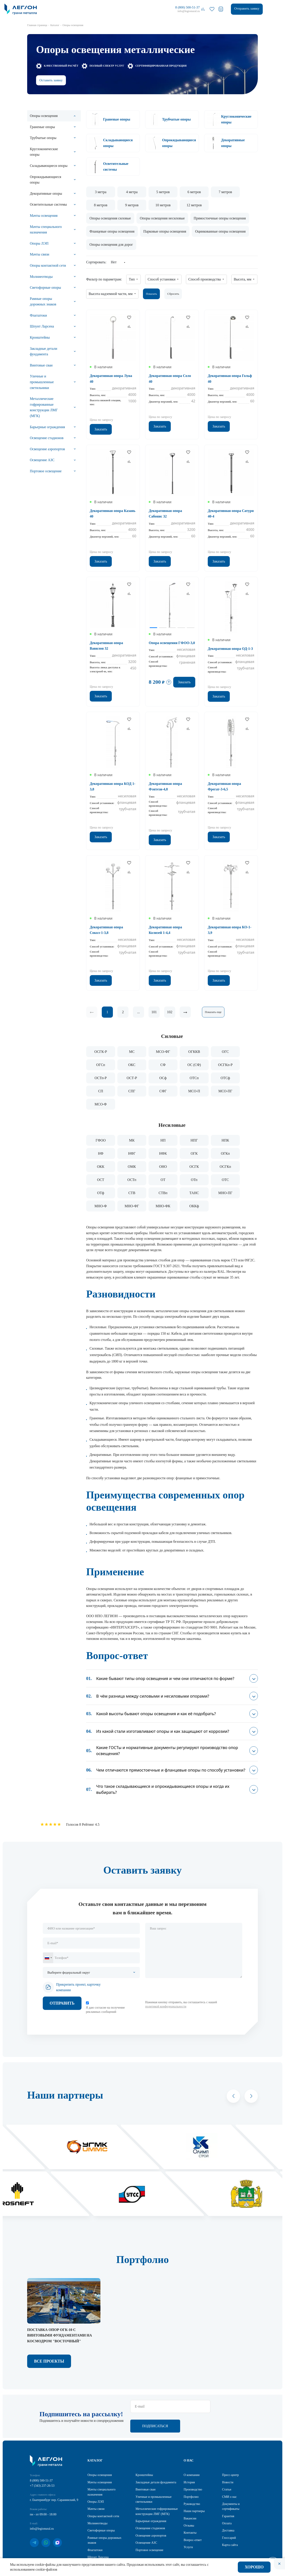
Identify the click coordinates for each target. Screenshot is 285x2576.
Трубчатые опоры (43, 138)
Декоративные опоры (46, 193)
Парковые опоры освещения (164, 231)
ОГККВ (194, 1052)
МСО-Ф (101, 1104)
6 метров (194, 192)
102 (169, 1012)
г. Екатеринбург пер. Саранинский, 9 (54, 2480)
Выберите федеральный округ (68, 1972)
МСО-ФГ (163, 1052)
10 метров (163, 205)
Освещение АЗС (42, 460)
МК (132, 1140)
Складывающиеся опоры (48, 166)
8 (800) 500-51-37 (187, 7)
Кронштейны (40, 337)
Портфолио (191, 2477)
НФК (163, 1153)
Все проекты (49, 2361)
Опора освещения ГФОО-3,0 (172, 643)
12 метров (194, 205)
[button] (233, 2096)
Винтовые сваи (41, 365)
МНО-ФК (163, 1206)
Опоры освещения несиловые (162, 218)
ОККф (194, 1206)
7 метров (225, 192)
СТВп (163, 1193)
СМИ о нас (229, 2477)
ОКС (132, 1065)
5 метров (163, 192)
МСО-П (194, 1091)
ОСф (163, 1078)
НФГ (131, 1153)
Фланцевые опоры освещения (112, 231)
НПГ (194, 1140)
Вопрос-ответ (193, 2521)
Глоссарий (229, 2518)
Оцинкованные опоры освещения (220, 231)
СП (100, 1091)
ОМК (132, 1166)
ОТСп (194, 1078)
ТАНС (194, 1193)
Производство (193, 2470)
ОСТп (131, 1180)
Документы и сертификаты (231, 2487)
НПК (225, 1140)
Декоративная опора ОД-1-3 (230, 649)
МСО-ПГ (225, 1091)
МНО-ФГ (132, 1206)
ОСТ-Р (132, 1078)
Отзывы (189, 2506)
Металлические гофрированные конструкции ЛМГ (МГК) (44, 407)
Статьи (226, 2470)
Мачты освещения (43, 215)
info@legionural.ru (188, 11)
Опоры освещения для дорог (111, 244)
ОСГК (194, 1166)
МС (132, 1052)
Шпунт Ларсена (42, 326)
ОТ (163, 1180)
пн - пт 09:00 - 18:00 (43, 2495)
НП (162, 1140)
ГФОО (101, 1140)
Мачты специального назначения (46, 229)
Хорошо (254, 2567)
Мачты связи (39, 254)
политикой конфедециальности (165, 2006)
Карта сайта (230, 2525)
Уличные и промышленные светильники (42, 381)
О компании (192, 2455)
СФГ (163, 1091)
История (189, 2463)
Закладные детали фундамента (43, 351)
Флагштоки (38, 315)
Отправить (62, 2003)
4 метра (132, 192)
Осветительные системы (48, 204)
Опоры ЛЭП (39, 243)
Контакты (190, 2513)
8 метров (100, 205)
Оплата (227, 2504)
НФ (100, 1153)
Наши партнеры (194, 2492)
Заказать (100, 429)
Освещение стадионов (46, 438)
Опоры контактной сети (48, 265)
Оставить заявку (51, 80)
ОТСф (225, 1078)
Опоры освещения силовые (110, 218)
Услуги (188, 2528)
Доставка (228, 2511)
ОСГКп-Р (225, 1065)
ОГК (194, 1153)
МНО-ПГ (225, 1193)
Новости (227, 2463)
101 (154, 1012)
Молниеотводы (41, 276)
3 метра (100, 192)
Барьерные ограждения (47, 427)
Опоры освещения (44, 116)
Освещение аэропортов (47, 449)
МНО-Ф (100, 1206)
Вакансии (190, 2499)
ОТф (100, 1193)
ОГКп (225, 1153)
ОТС (225, 1180)
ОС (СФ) (194, 1065)
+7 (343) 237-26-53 (42, 2466)
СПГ (131, 1091)
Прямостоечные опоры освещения (220, 218)
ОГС (225, 1052)
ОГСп (100, 1065)
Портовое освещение (46, 471)
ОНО (163, 1166)
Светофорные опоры (45, 287)
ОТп (194, 1180)
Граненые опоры (42, 127)
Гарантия (228, 2497)
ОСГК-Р (100, 1052)
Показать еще (213, 1012)
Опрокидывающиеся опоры (45, 179)
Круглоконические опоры (44, 152)
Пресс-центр (230, 2455)
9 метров (131, 205)
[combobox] (48, 1957)
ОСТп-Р (101, 1078)
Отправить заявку (246, 8)
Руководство (192, 2484)
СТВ (131, 1193)
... (138, 1012)
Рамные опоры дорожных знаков (43, 301)
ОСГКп (225, 1166)
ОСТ (100, 1180)
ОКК (100, 1166)
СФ (162, 1065)
